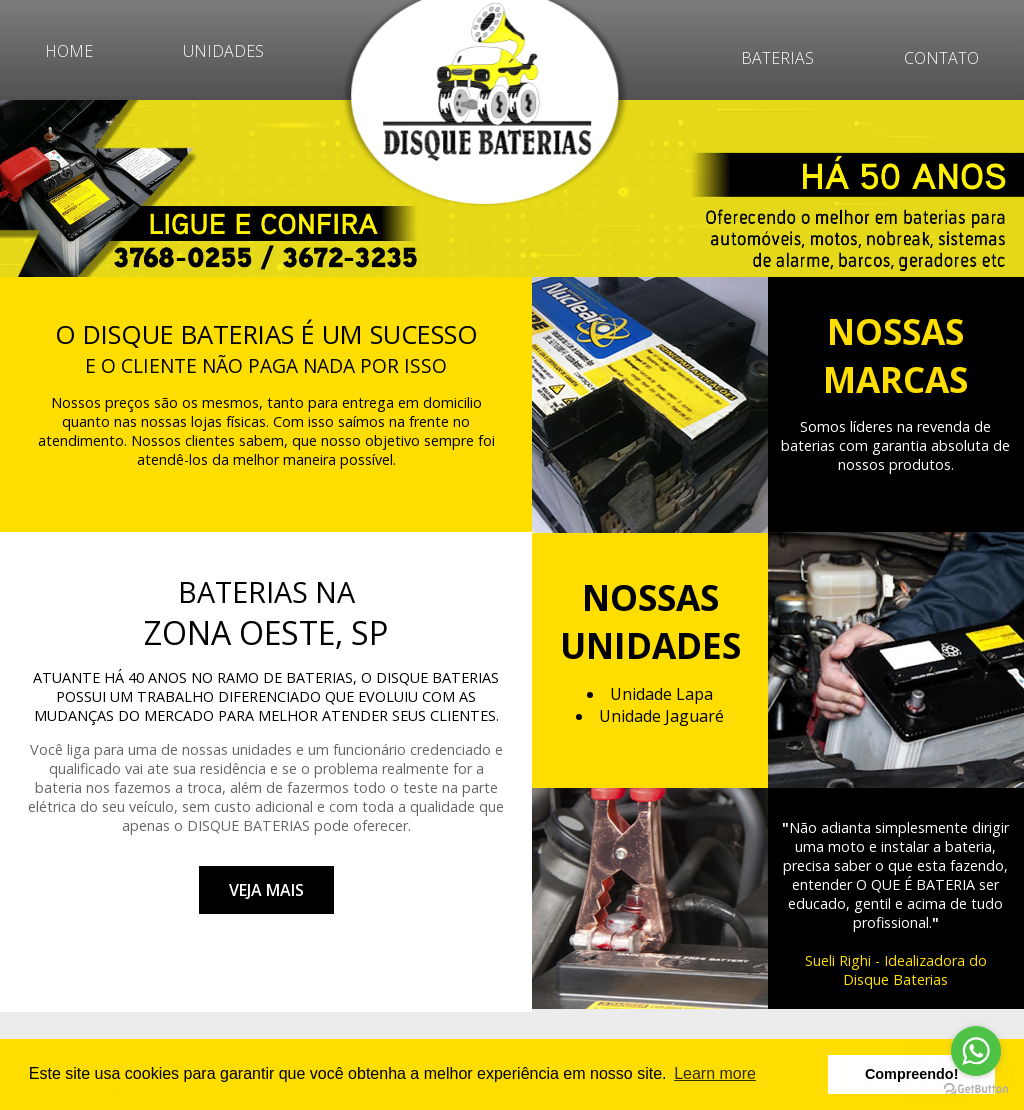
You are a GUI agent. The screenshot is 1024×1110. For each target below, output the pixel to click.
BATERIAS (777, 58)
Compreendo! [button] (912, 1074)
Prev (26, 189)
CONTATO (941, 58)
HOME (69, 51)
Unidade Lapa (661, 694)
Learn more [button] (715, 1073)
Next (998, 189)
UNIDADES (223, 51)
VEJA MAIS (266, 890)
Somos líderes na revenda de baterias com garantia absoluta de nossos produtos (895, 445)
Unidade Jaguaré (661, 716)
